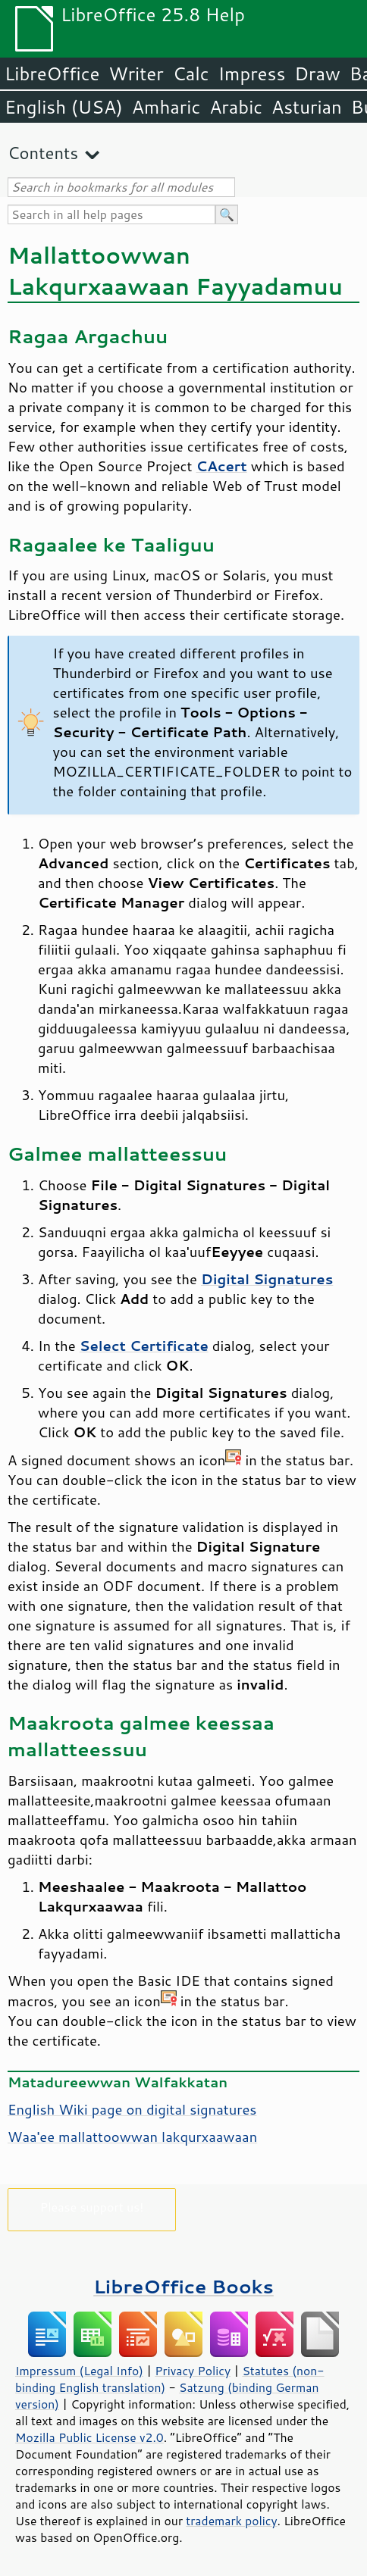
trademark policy (231, 2520)
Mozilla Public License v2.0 (89, 2437)
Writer (135, 73)
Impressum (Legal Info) (79, 2370)
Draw (317, 73)
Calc (191, 73)
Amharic (166, 107)
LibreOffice (52, 73)
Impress (252, 73)
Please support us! (92, 2206)
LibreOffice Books (183, 2286)
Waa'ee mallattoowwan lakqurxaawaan (132, 2136)
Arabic (235, 107)
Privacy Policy (193, 2370)
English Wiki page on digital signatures (132, 2109)
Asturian (306, 107)
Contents (43, 152)
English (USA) (64, 107)
